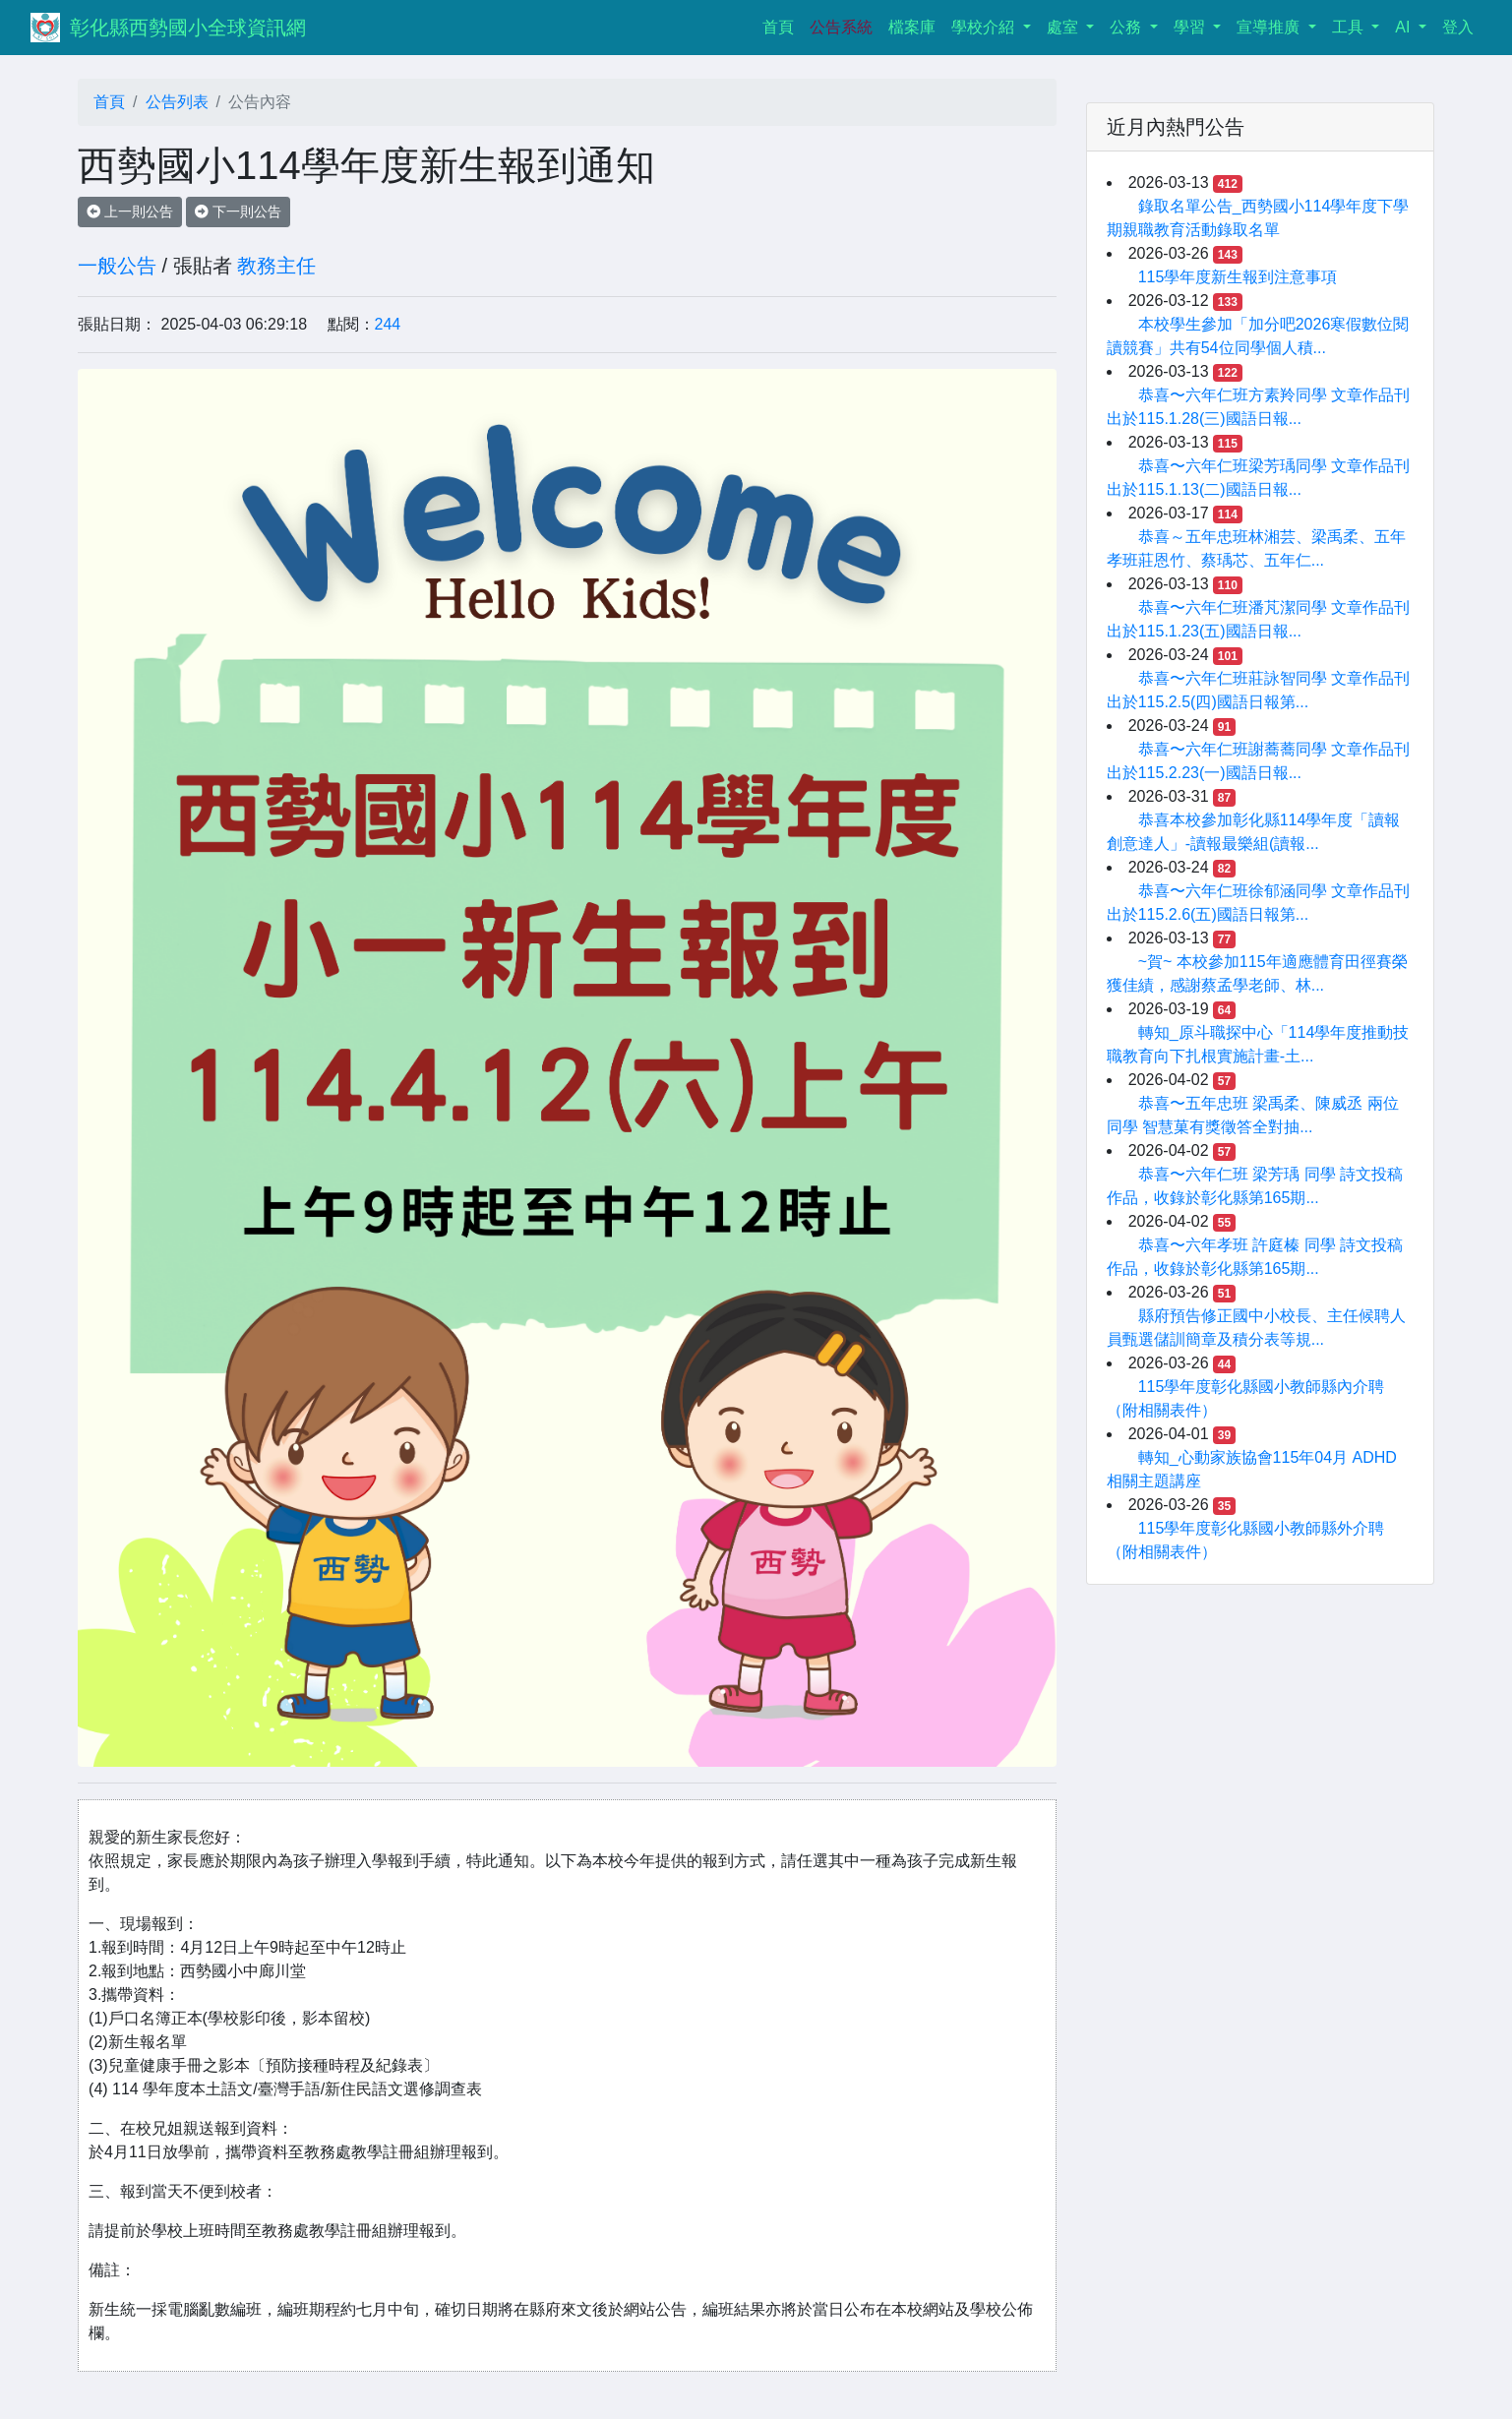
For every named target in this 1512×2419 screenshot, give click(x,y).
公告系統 (841, 27)
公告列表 (177, 101)
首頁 (782, 25)
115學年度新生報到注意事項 (1238, 277)
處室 (1064, 27)
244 (388, 324)
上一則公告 (130, 211)
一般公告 (117, 265)
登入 (1458, 27)
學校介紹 (984, 27)
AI (1405, 27)
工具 (1349, 27)
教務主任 (276, 265)
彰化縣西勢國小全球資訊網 (188, 27)
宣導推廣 (1270, 27)
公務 (1127, 27)
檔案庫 (912, 27)
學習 (1191, 27)
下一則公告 (238, 211)
